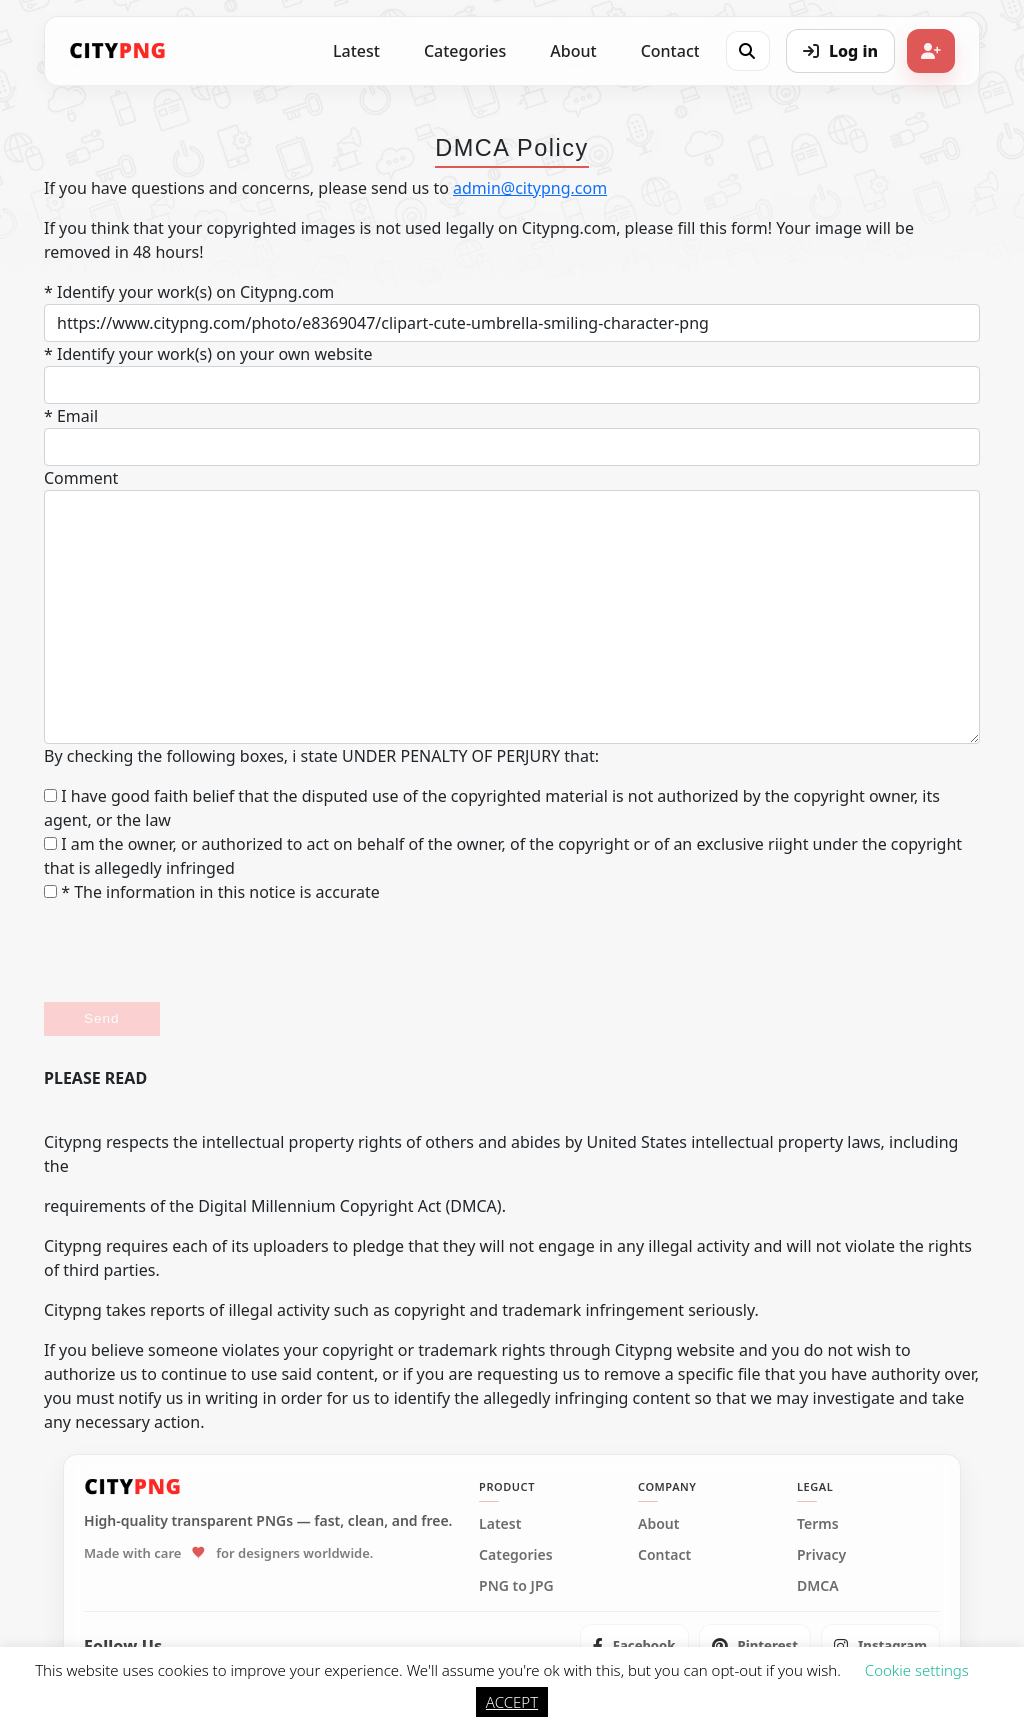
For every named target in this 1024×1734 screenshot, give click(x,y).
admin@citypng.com (530, 188)
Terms (818, 1524)
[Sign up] (931, 51)
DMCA (818, 1586)
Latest (356, 51)
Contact (670, 51)
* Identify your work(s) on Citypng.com (189, 292)
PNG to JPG (516, 1586)
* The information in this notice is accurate (212, 892)
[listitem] (634, 1646)
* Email (71, 416)
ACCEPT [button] (512, 1702)
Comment (81, 478)
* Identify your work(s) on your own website (208, 354)
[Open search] (747, 51)
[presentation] (196, 953)
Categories (465, 51)
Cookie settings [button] (917, 1670)
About (573, 51)
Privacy (821, 1555)
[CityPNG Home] (118, 51)
